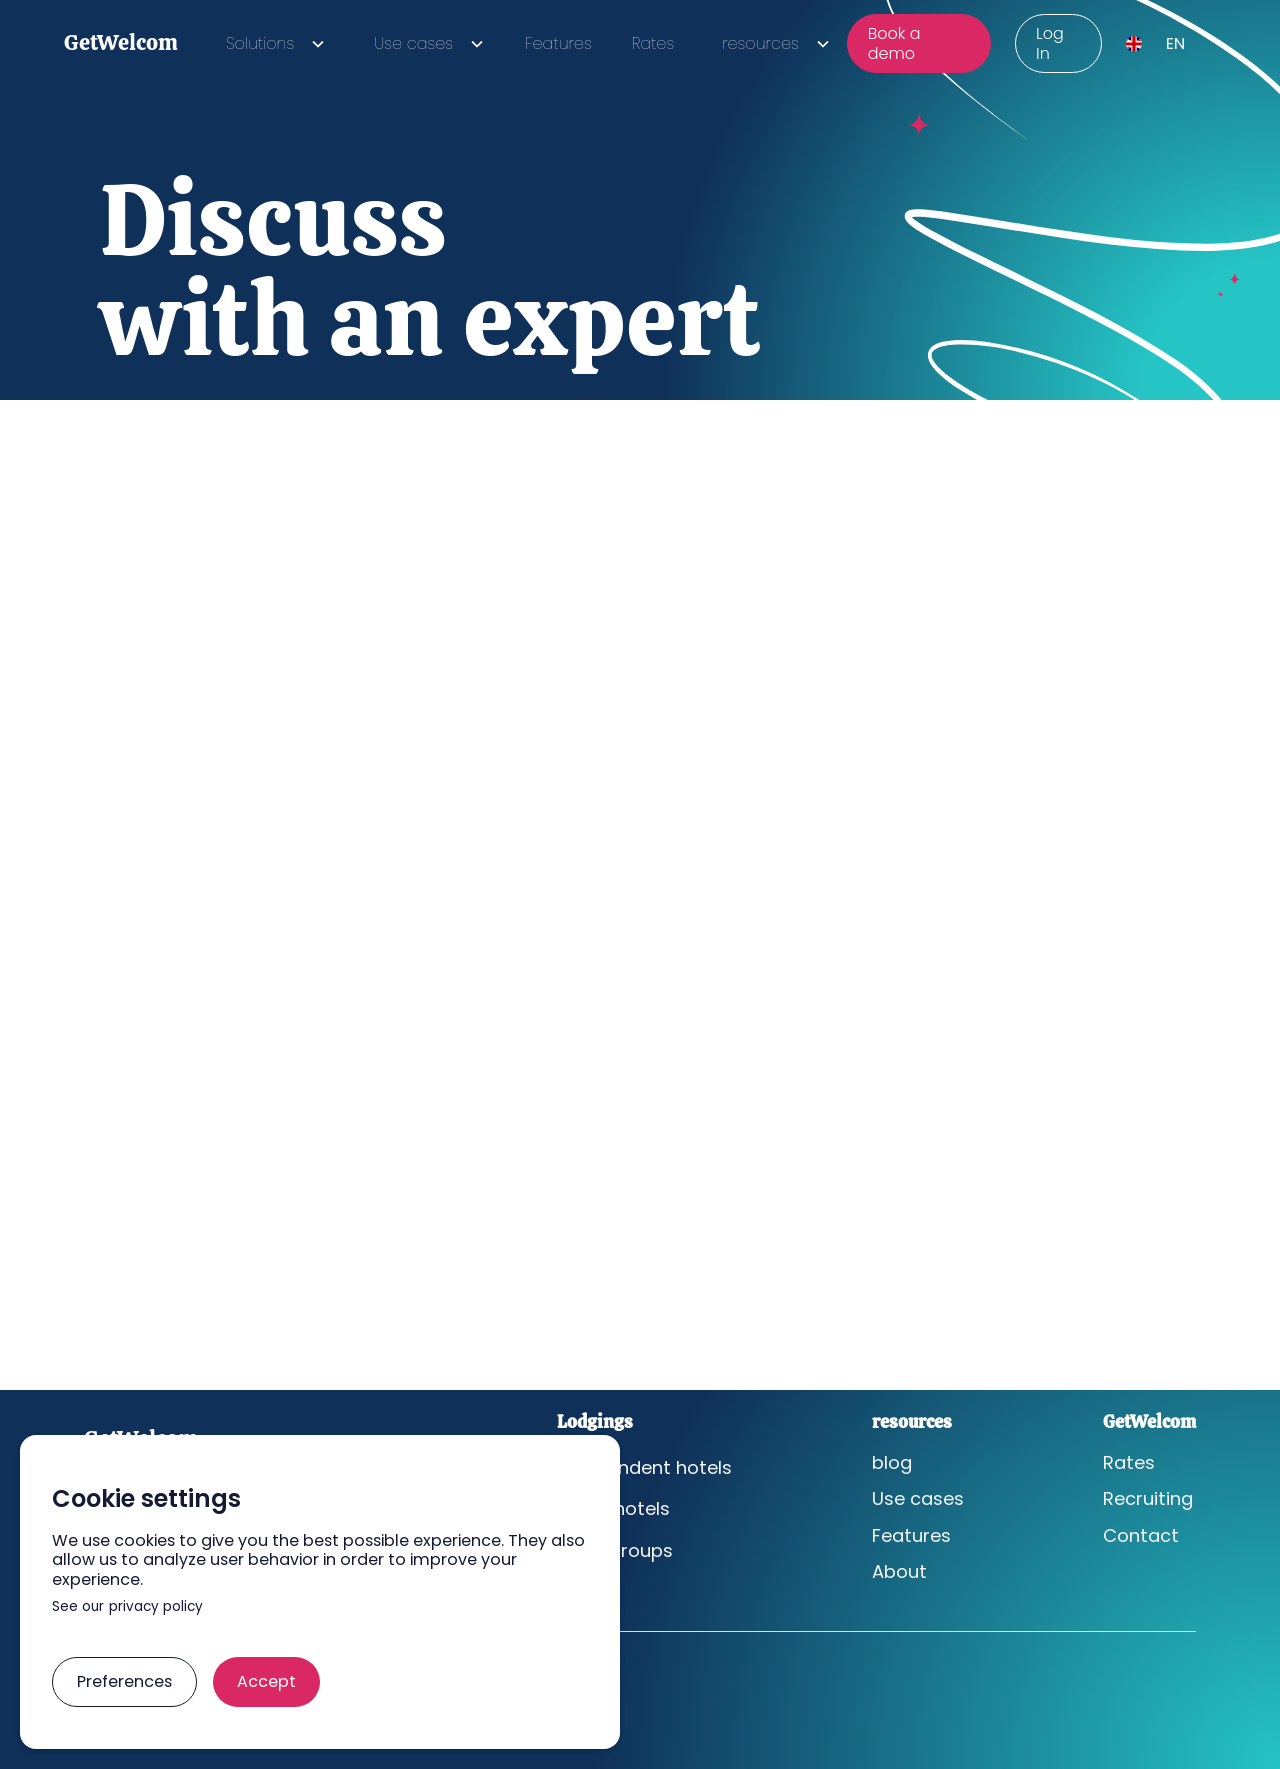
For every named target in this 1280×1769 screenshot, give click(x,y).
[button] (272, 43)
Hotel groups (615, 1551)
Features (558, 43)
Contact (1141, 1536)
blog (892, 1463)
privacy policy (156, 1607)
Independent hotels (644, 1468)
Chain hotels (613, 1509)
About (899, 1572)
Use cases (918, 1499)
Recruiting (1148, 1499)
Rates (653, 43)
